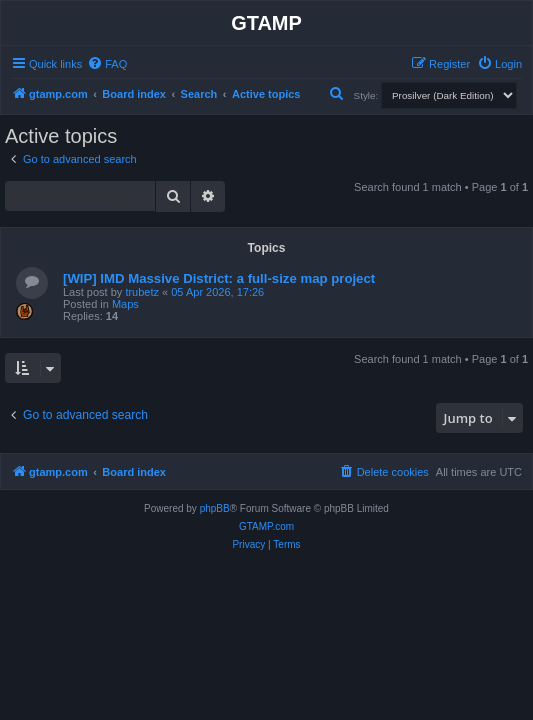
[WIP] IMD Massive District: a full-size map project (219, 278)
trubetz (142, 292)
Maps (125, 304)
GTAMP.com (266, 526)
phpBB (215, 508)
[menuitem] (107, 64)
